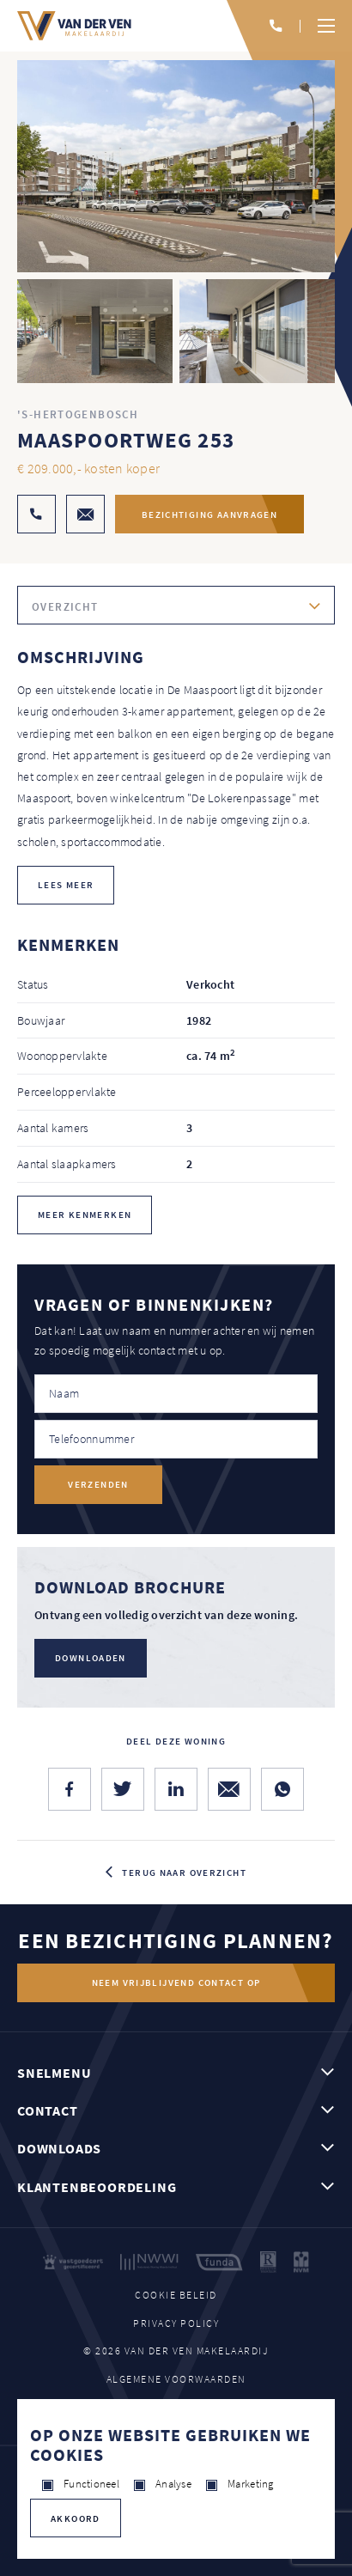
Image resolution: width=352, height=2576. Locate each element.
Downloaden (90, 1658)
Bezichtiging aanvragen (209, 515)
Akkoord (75, 2518)
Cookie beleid (176, 2294)
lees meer (66, 885)
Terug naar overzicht (184, 1873)
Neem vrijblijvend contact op (176, 1982)
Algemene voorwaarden (176, 2378)
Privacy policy (176, 2323)
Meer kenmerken (84, 1215)
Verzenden (98, 1484)
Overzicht (65, 607)
